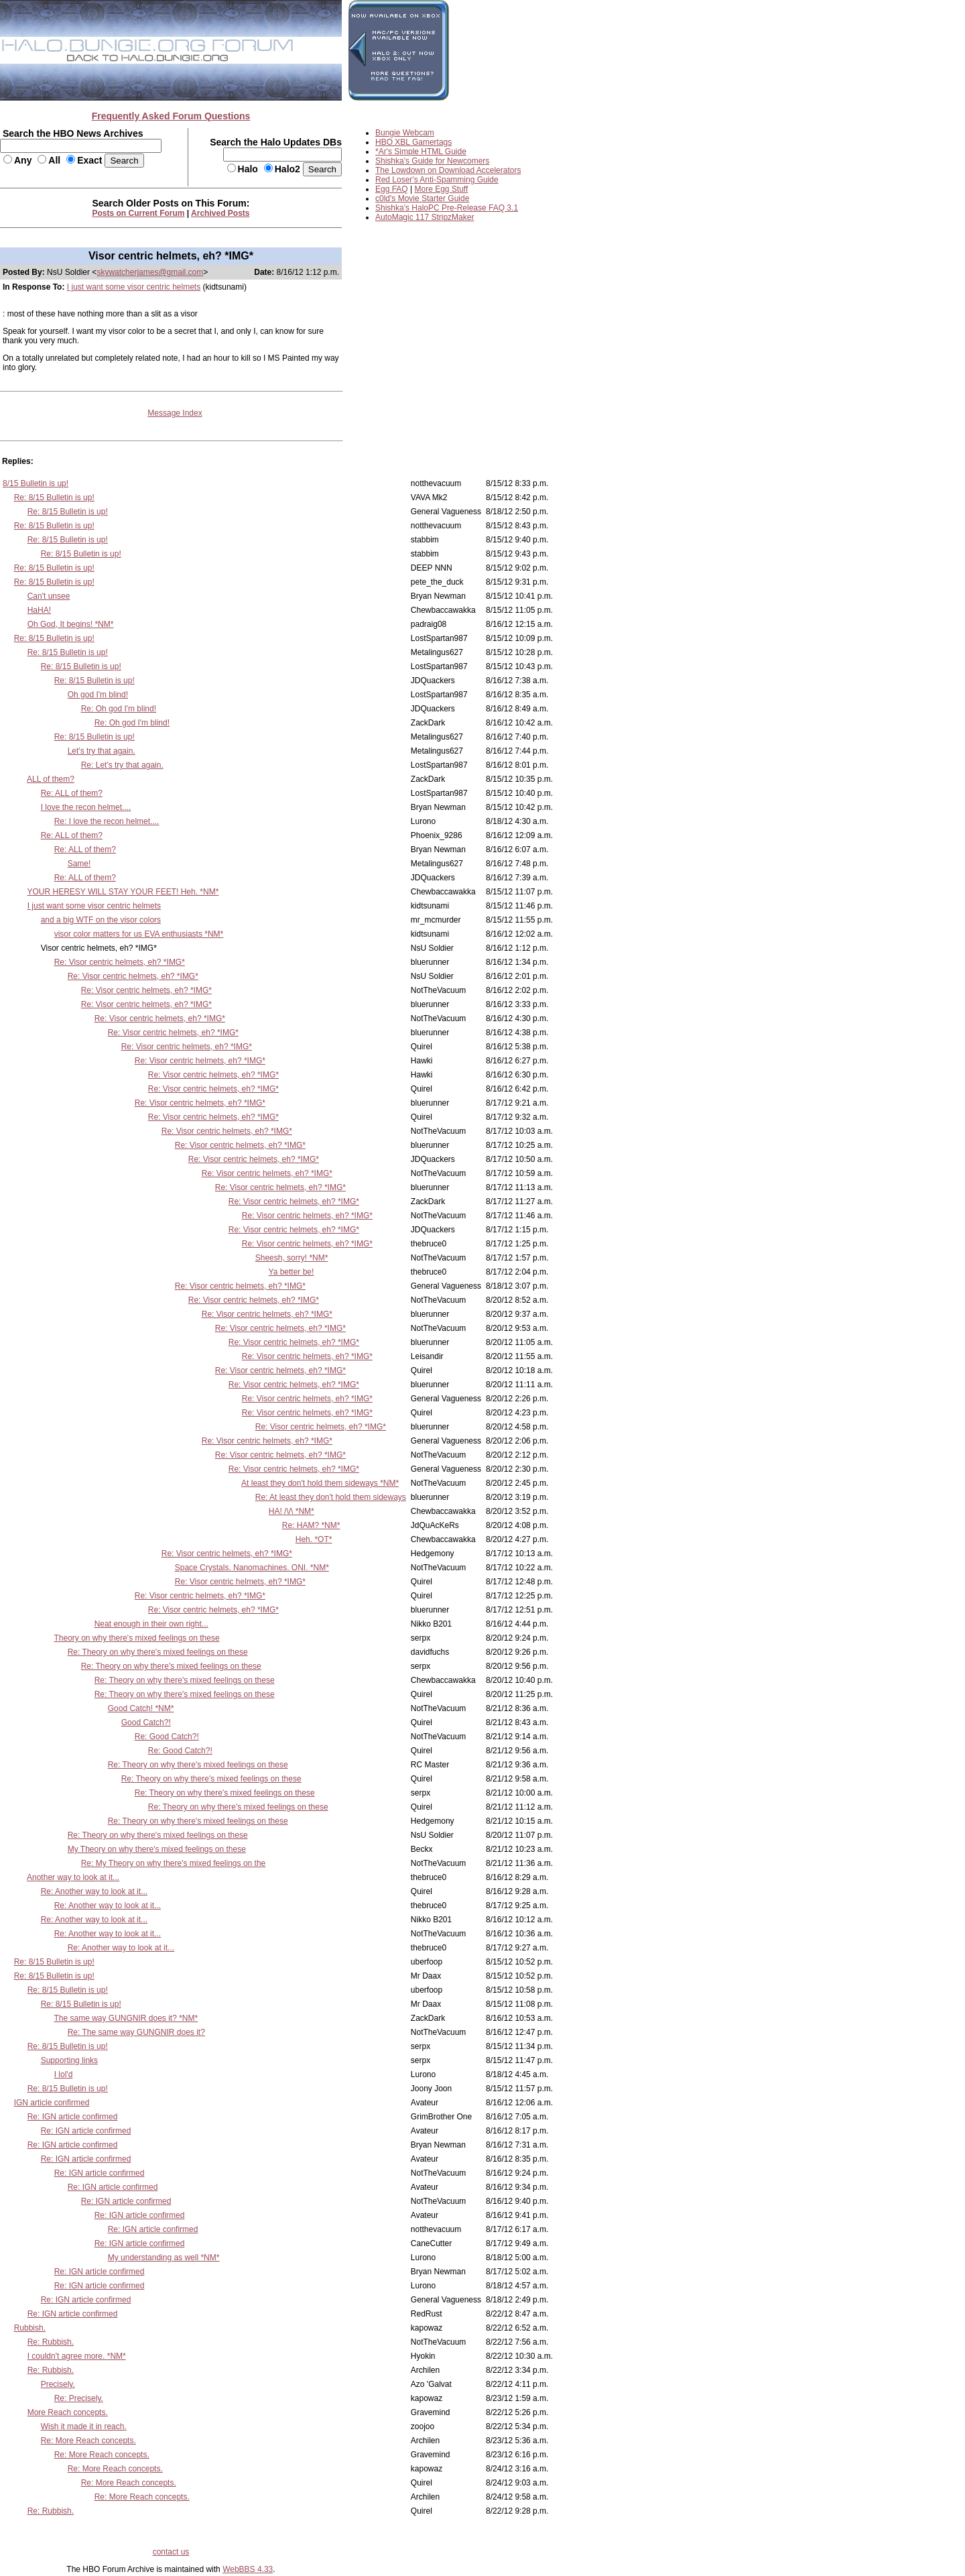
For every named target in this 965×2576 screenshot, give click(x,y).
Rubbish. (30, 2328)
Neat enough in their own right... (151, 1624)
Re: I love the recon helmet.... (106, 821)
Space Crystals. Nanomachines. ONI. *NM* (252, 1567)
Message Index (174, 413)
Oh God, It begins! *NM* (70, 624)
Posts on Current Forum (138, 213)
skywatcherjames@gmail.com (149, 272)
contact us (171, 2552)
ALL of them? (50, 779)
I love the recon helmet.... (86, 807)
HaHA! (39, 610)
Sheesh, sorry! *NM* (291, 1258)
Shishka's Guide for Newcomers (432, 161)
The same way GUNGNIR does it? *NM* (126, 2018)
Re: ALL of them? (72, 793)
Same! (79, 863)
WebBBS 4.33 (247, 2569)
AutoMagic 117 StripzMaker (424, 217)
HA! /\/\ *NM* (291, 1511)
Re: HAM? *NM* (311, 1525)
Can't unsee (48, 596)
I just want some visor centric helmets (133, 287)
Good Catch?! (146, 1722)
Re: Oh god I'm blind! (118, 708)
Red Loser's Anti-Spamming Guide (437, 179)
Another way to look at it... (73, 1877)
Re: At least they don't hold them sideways (330, 1497)
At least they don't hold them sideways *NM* (320, 1483)
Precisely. (58, 2384)
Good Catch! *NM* (141, 1708)
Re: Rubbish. (50, 2342)
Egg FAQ (391, 189)
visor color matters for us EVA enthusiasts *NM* (139, 934)
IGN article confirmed (52, 2102)
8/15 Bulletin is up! (35, 483)
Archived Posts (220, 213)
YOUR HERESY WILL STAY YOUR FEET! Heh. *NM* (122, 891)
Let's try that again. (101, 751)
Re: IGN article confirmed (72, 2116)
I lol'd (63, 2074)
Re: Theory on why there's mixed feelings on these (158, 1652)
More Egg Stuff (441, 189)
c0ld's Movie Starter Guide (422, 198)
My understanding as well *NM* (164, 2257)
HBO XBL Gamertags (413, 142)
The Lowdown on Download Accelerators (448, 170)
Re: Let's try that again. (122, 765)
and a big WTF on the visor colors (101, 920)
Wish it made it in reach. (84, 2426)
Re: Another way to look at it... (94, 1891)
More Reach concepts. (67, 2412)
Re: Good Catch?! (167, 1736)
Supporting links (69, 2060)
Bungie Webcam (404, 132)
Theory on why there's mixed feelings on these (136, 1638)
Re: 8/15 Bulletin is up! (54, 497)
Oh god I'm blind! (98, 694)
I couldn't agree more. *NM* (76, 2356)
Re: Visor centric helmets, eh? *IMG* (119, 962)
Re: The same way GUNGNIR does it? (136, 2032)
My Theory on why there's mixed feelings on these (157, 1849)
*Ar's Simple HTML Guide (420, 151)
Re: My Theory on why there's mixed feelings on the (173, 1863)
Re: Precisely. (78, 2398)
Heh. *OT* (314, 1539)
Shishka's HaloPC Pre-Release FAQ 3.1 (446, 208)
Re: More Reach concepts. (88, 2440)
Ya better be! (291, 1272)
